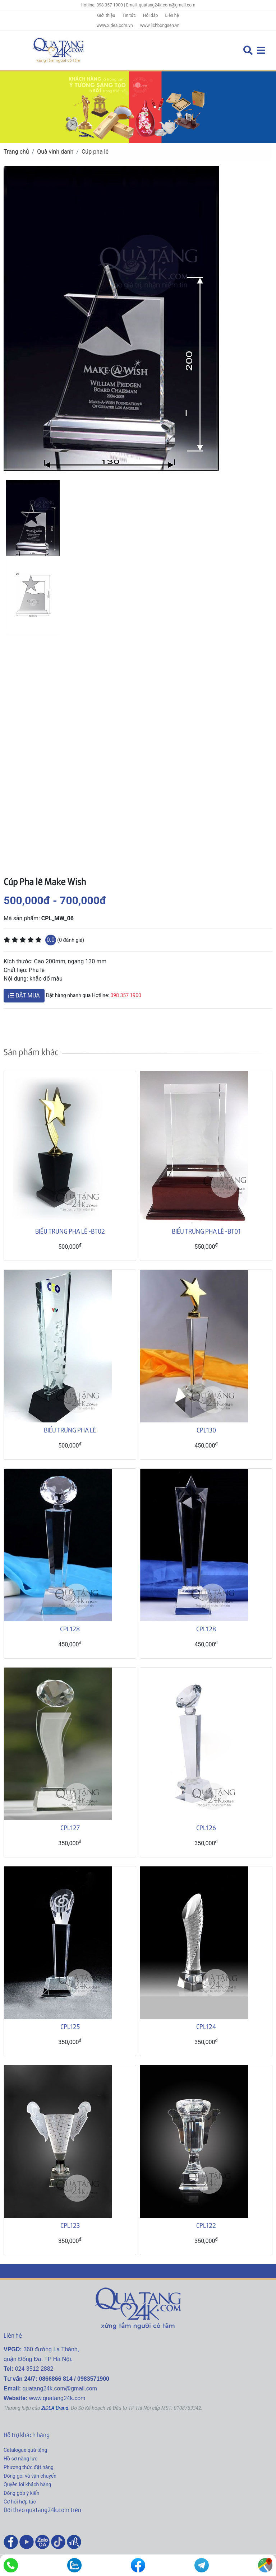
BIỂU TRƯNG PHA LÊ (70, 1430)
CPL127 (70, 1827)
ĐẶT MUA (24, 995)
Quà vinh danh (55, 151)
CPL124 (206, 2026)
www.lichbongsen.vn (160, 25)
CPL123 (70, 2225)
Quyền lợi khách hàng (27, 2484)
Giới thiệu (106, 15)
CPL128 (70, 1628)
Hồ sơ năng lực (20, 2459)
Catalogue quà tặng (25, 2450)
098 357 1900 (125, 995)
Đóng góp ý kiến (21, 2493)
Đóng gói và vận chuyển (30, 2476)
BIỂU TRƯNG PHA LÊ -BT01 (206, 1231)
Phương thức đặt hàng (29, 2467)
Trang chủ (16, 151)
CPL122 (206, 2225)
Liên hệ (172, 15)
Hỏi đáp (150, 15)
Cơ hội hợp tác (20, 2502)
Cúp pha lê (95, 151)
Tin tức (128, 15)
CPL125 (70, 2026)
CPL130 (206, 1430)
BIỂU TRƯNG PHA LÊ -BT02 (70, 1231)
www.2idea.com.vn (114, 25)
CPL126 (206, 1827)
